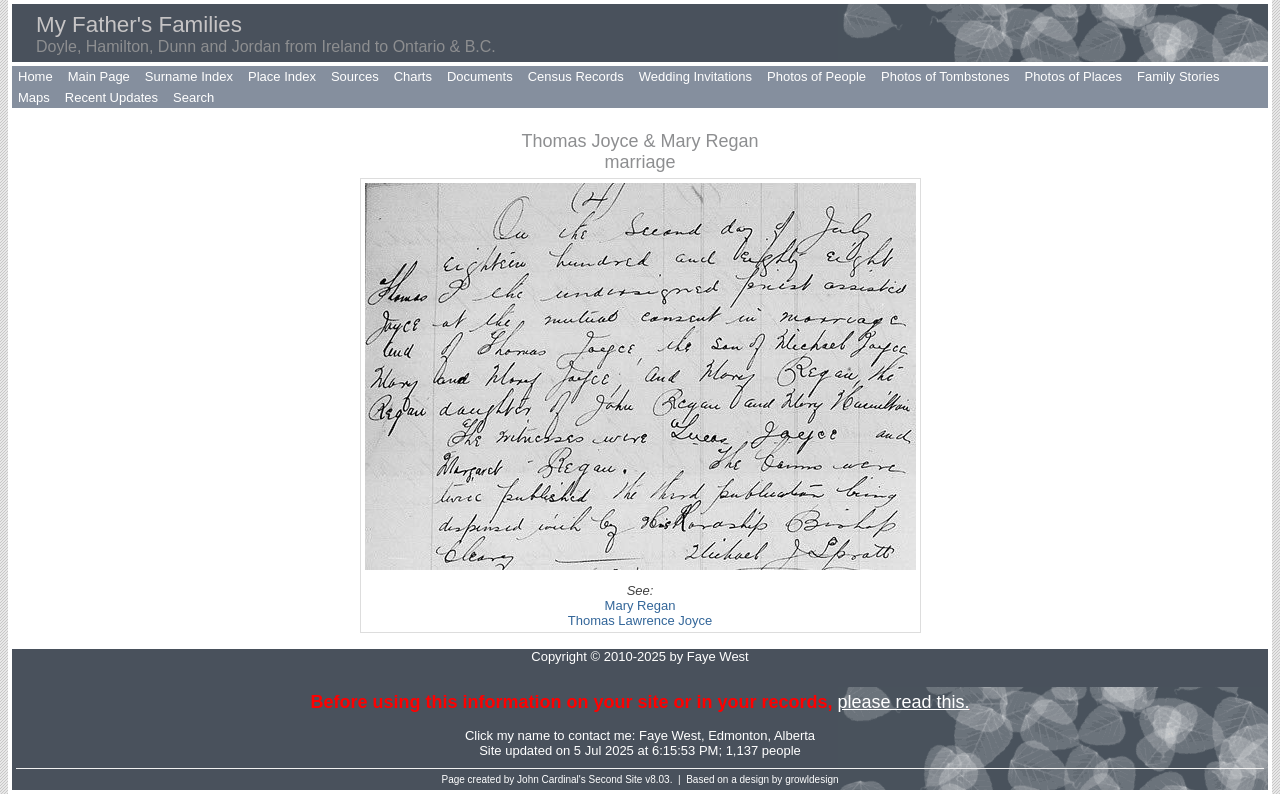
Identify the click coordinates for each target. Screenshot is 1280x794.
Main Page (99, 76)
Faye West (670, 735)
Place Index (282, 76)
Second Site (616, 779)
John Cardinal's (551, 779)
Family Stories (1178, 76)
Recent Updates (111, 97)
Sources (355, 76)
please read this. (903, 702)
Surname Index (189, 76)
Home (35, 76)
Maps (34, 97)
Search (193, 97)
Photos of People (816, 76)
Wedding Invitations (695, 76)
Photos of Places (1073, 76)
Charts (413, 76)
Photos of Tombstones (945, 76)
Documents (480, 76)
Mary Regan (640, 605)
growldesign (811, 779)
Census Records (576, 76)
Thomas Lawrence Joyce (640, 620)
